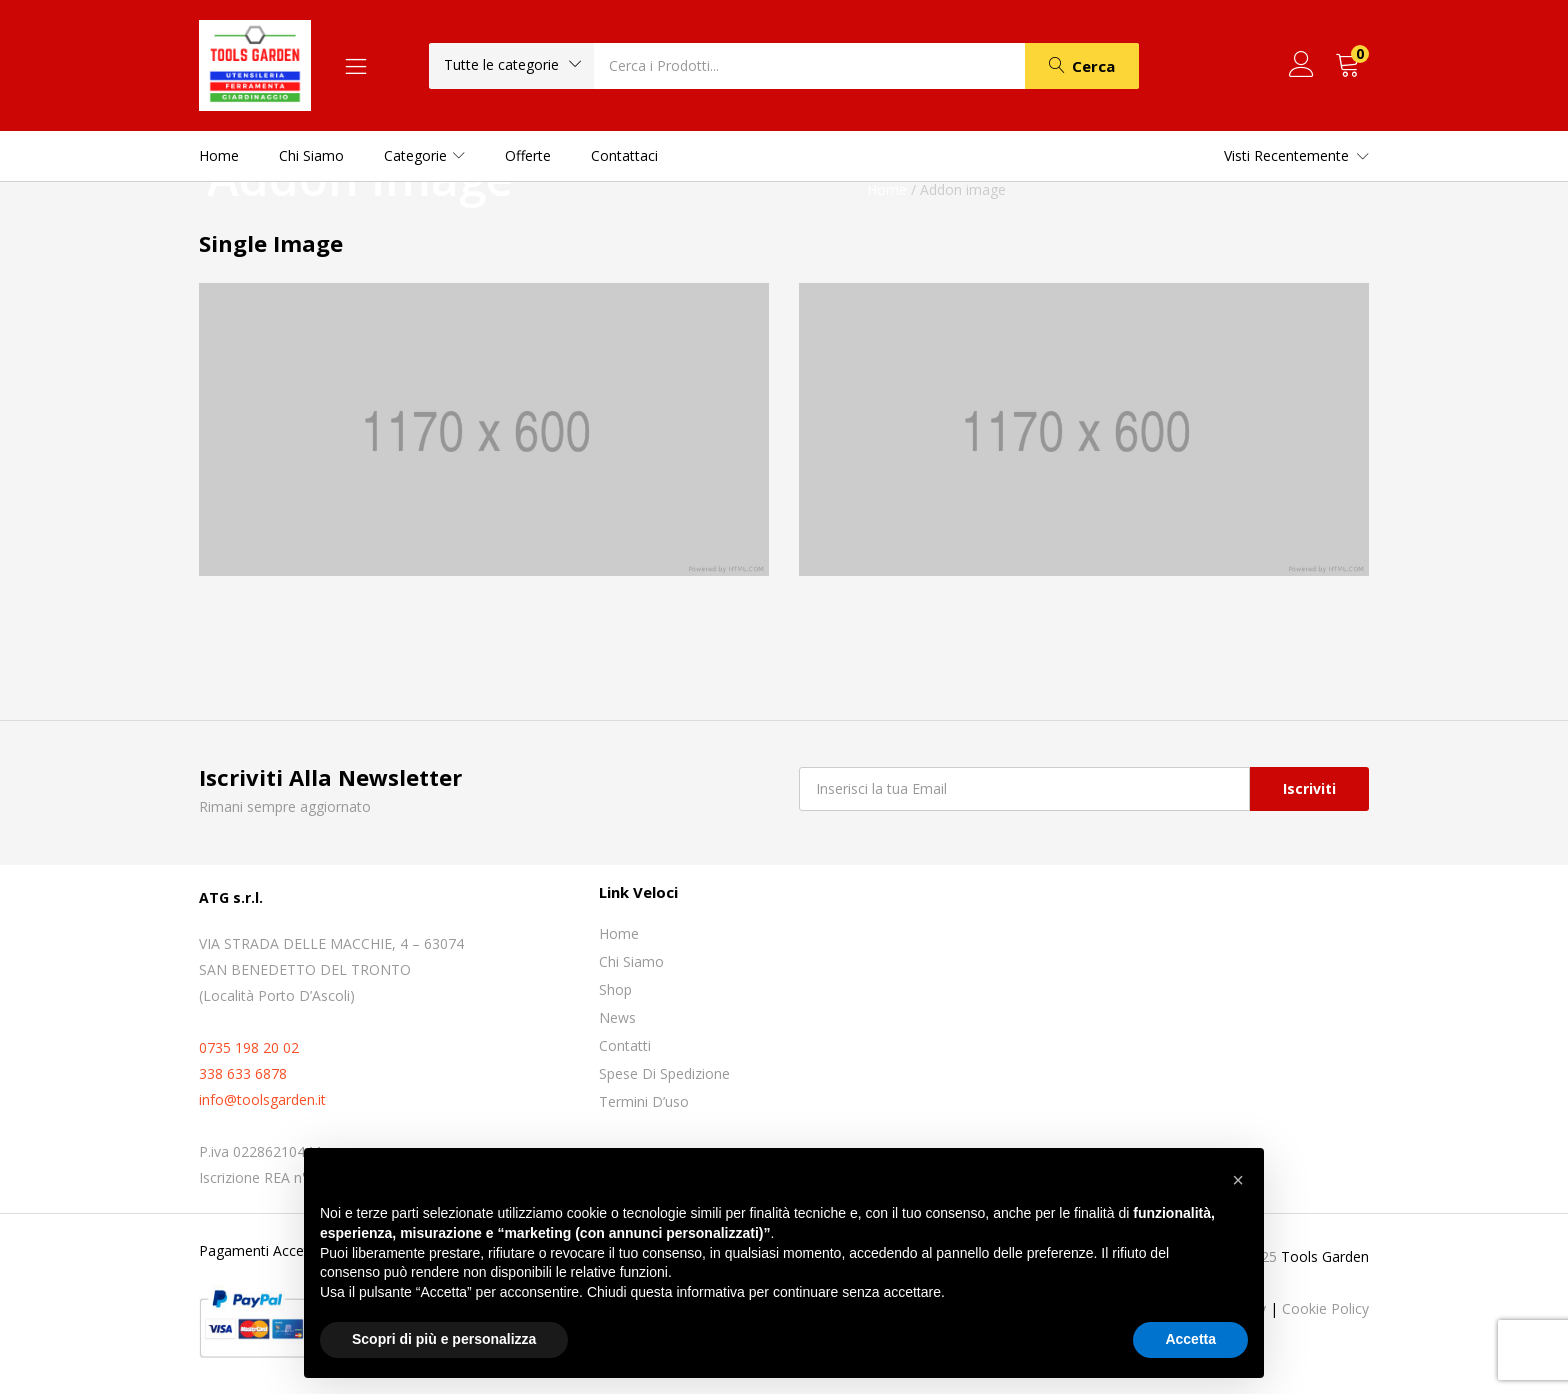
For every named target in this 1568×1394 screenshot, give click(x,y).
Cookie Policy (1325, 1308)
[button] (511, 65)
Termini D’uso (644, 1101)
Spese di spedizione (664, 1073)
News (617, 1017)
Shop (615, 989)
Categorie (424, 155)
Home (219, 155)
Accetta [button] (1190, 1339)
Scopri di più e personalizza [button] (444, 1339)
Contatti (625, 1045)
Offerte (528, 155)
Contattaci (624, 155)
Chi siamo (311, 155)
